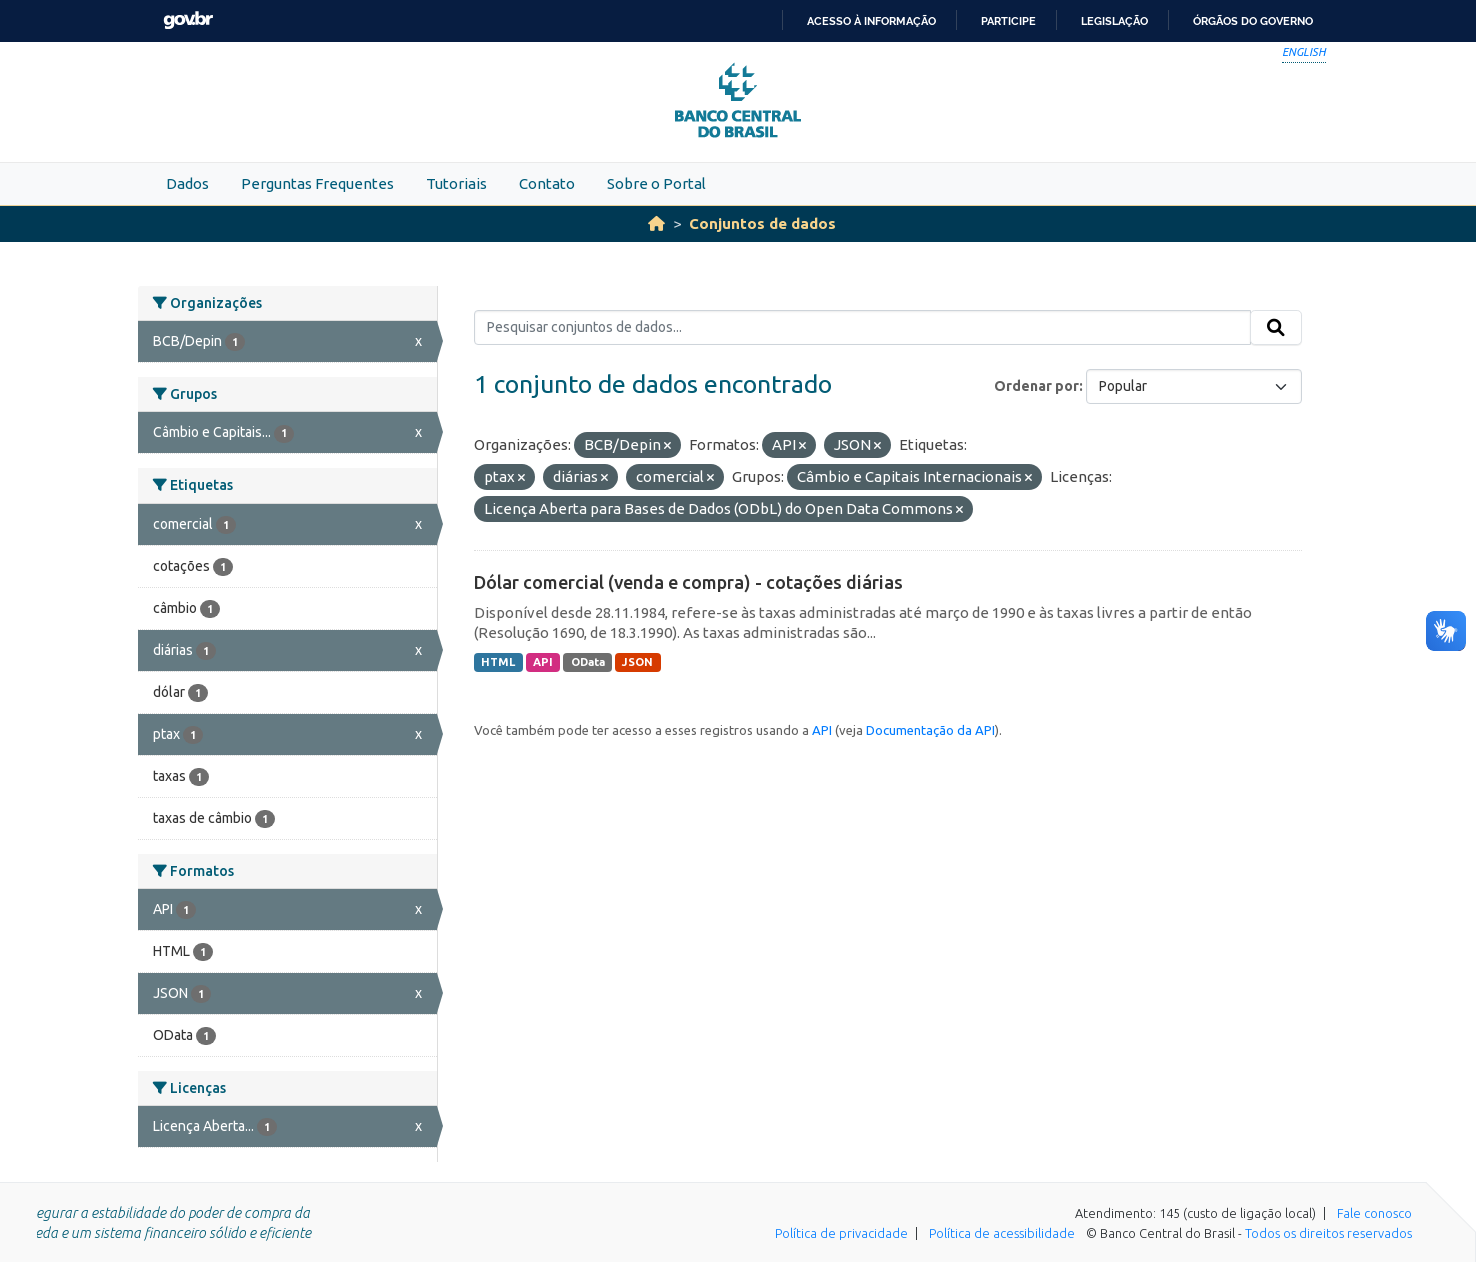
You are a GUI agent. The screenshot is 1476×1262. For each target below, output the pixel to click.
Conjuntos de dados (762, 223)
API (543, 662)
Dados (187, 183)
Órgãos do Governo (1253, 21)
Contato (547, 183)
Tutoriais (456, 183)
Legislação (1114, 21)
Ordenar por (1036, 386)
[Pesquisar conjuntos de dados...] (862, 328)
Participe (1008, 21)
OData (588, 662)
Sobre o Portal (656, 183)
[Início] (656, 223)
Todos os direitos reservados (1328, 1233)
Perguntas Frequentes (317, 183)
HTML (498, 662)
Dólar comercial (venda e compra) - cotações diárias (688, 582)
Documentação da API (930, 730)
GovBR (188, 20)
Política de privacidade (841, 1233)
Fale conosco (1374, 1213)
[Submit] (1276, 328)
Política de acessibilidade (1002, 1233)
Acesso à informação (871, 21)
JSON (637, 662)
